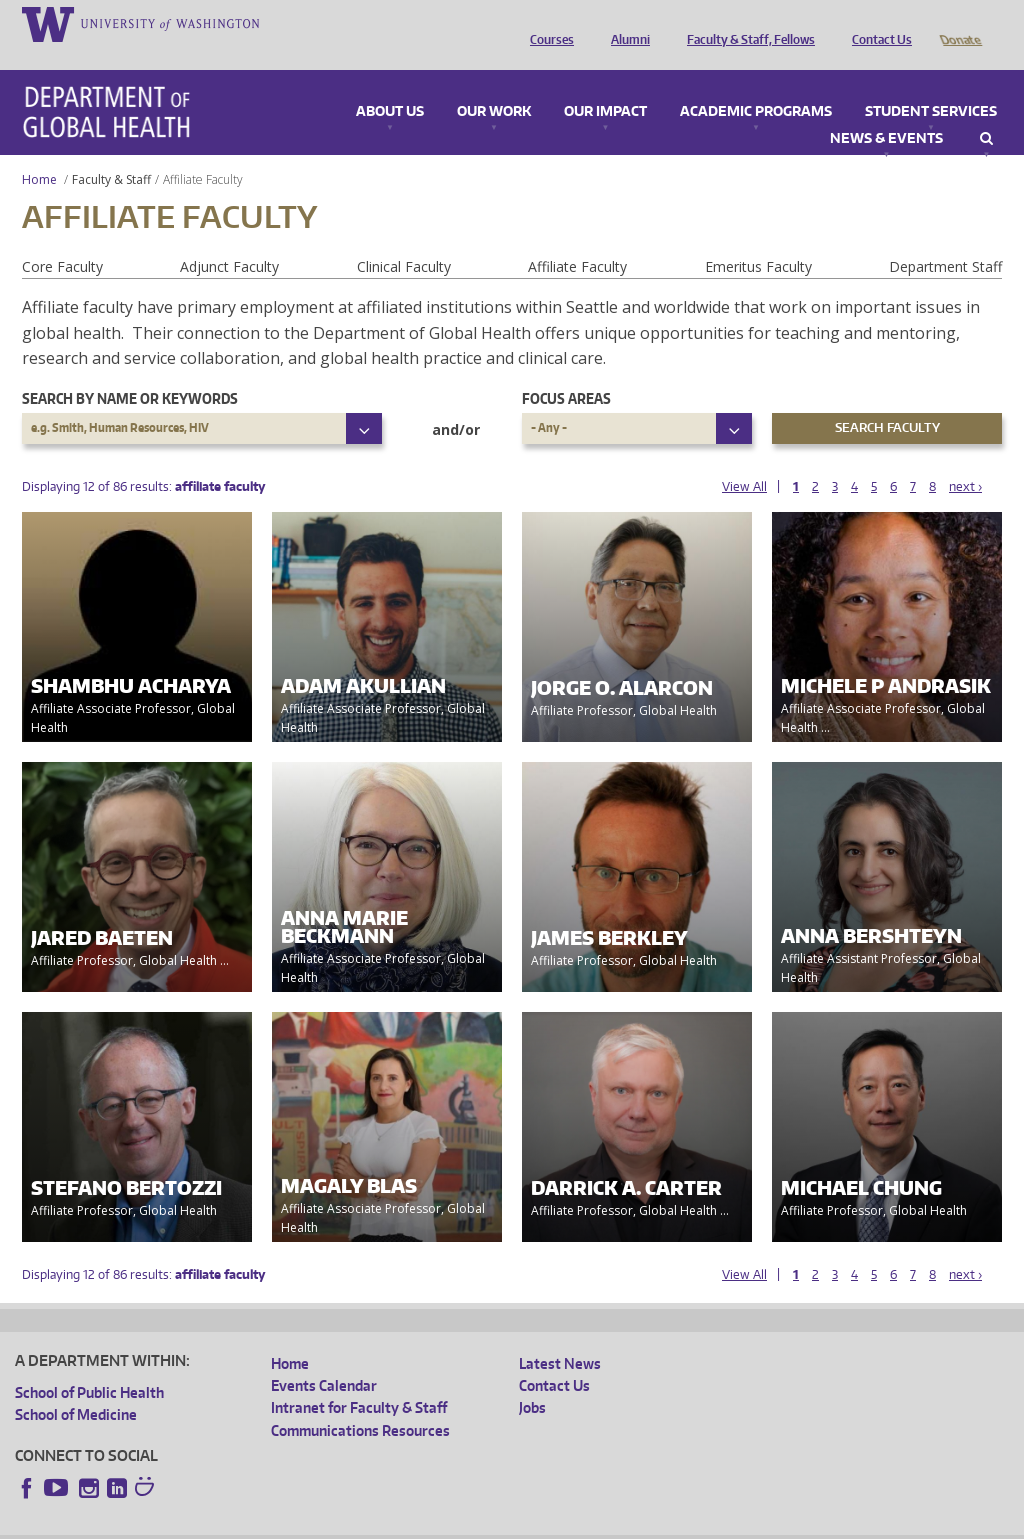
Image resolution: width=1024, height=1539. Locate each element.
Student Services (931, 84)
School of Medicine (76, 1386)
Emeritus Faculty (758, 238)
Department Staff (945, 238)
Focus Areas (566, 370)
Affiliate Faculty (577, 238)
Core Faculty (62, 238)
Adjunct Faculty (229, 238)
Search (986, 111)
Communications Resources (360, 1402)
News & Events (886, 111)
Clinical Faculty (404, 238)
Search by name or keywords (130, 370)
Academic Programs (756, 84)
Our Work (494, 84)
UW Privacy (280, 1522)
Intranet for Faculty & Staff (359, 1379)
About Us (390, 84)
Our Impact (605, 84)
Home (39, 151)
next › (965, 458)
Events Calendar (324, 1357)
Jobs (532, 1379)
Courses (547, 23)
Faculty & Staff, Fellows (746, 23)
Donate (959, 23)
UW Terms (361, 1522)
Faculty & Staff (111, 151)
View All (744, 458)
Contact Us (877, 23)
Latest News (560, 1335)
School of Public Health (89, 1364)
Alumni (625, 23)
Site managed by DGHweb (480, 1522)
